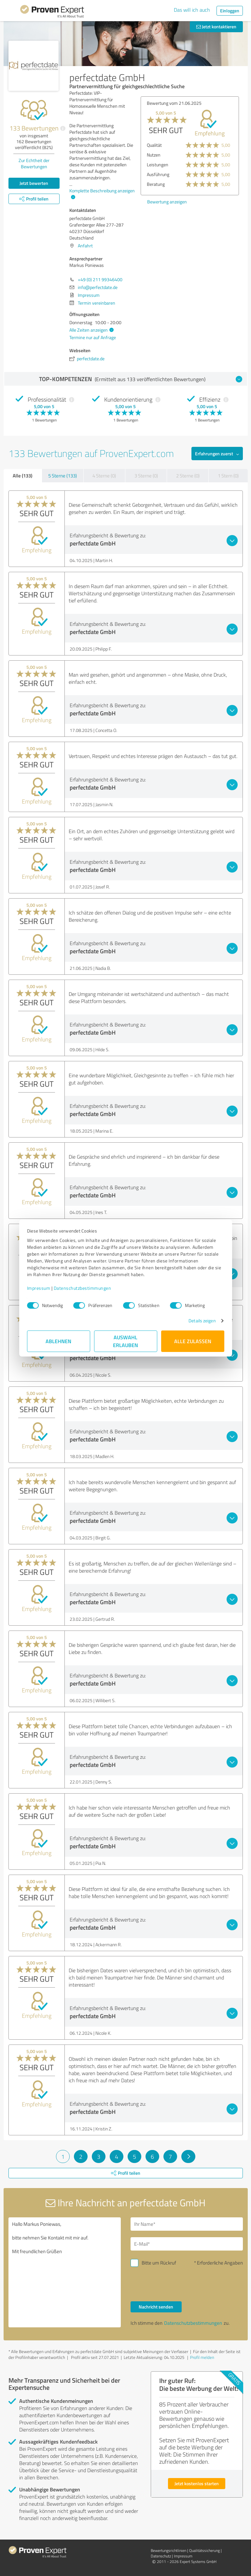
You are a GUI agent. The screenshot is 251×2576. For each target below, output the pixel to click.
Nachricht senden (156, 2307)
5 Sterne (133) (62, 475)
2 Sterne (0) (188, 475)
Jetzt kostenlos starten (196, 2483)
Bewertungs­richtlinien (168, 2550)
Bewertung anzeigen (167, 202)
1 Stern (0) (228, 475)
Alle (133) (22, 475)
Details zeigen (202, 1320)
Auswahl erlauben (125, 1341)
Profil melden (202, 2357)
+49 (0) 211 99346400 (100, 279)
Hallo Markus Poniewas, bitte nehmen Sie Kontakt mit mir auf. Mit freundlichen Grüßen (64, 2272)
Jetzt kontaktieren (216, 26)
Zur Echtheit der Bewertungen (34, 163)
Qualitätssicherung (204, 2550)
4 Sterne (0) (104, 475)
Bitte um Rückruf (159, 2262)
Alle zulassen (192, 1341)
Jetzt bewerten (34, 183)
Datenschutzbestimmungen (82, 1288)
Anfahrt (85, 245)
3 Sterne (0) (146, 475)
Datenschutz (161, 2556)
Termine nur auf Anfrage (92, 337)
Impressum (38, 1288)
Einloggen (229, 10)
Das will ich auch (192, 9)
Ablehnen (58, 1341)
